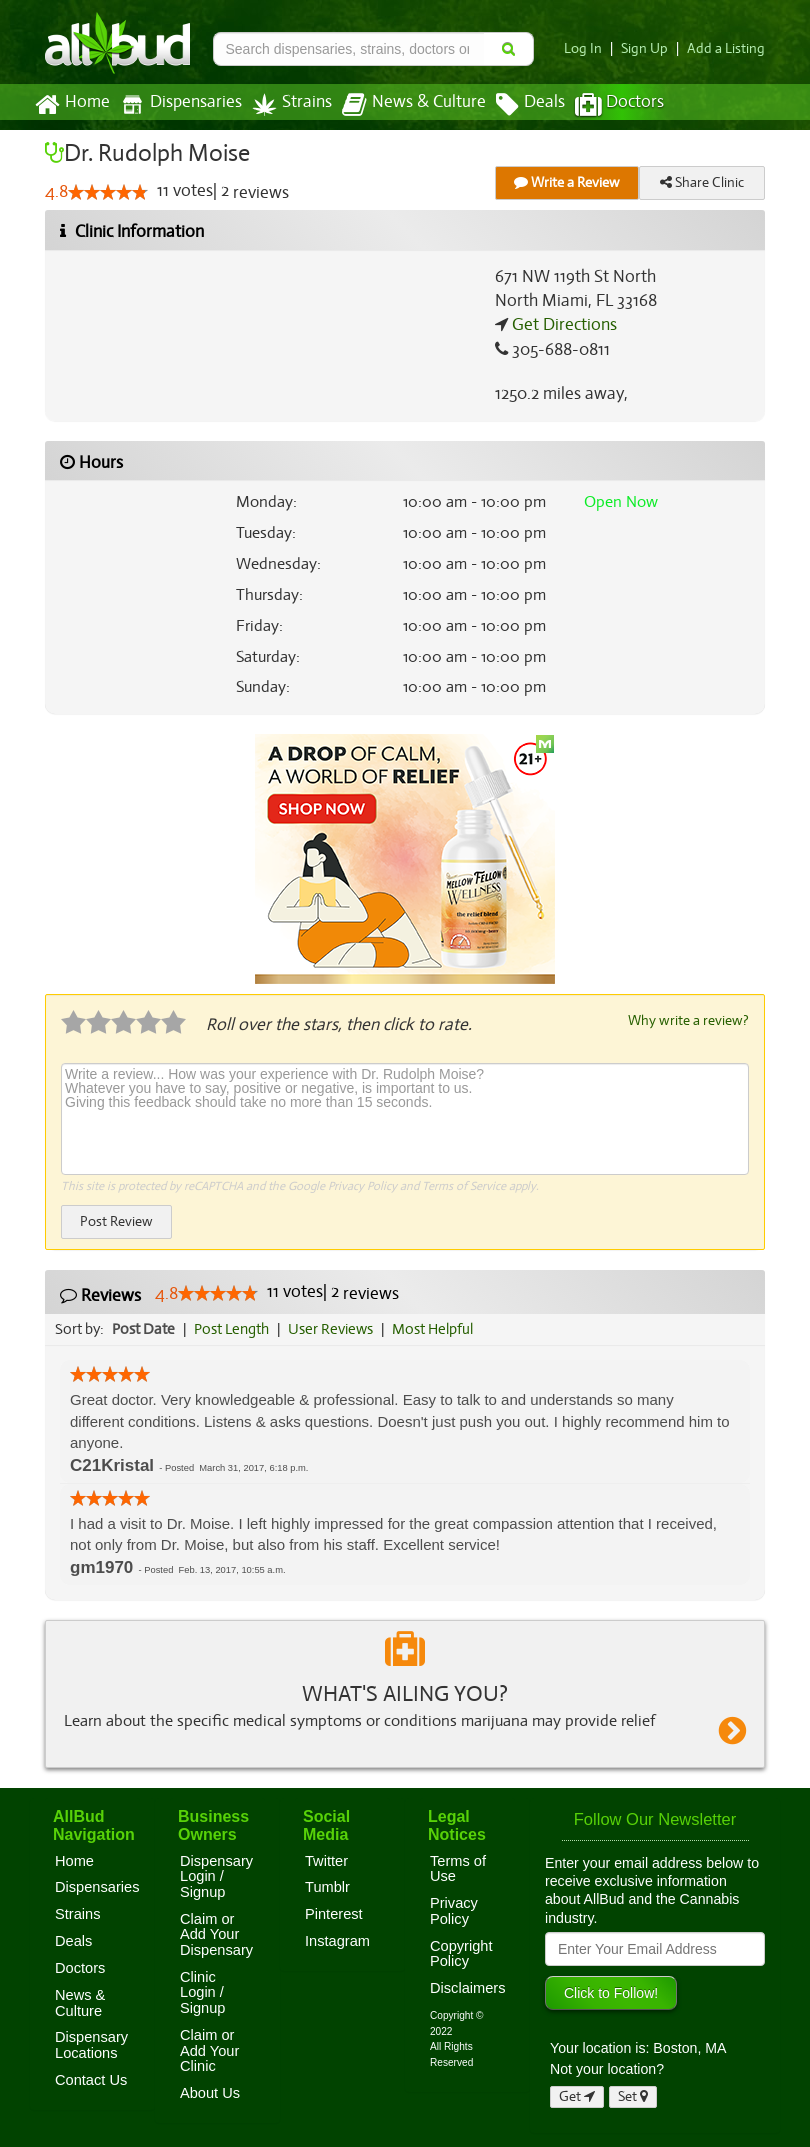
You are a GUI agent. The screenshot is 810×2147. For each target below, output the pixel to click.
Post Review (116, 1220)
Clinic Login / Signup (203, 1991)
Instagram (337, 1940)
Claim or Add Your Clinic (209, 2049)
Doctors (602, 105)
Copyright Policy (461, 1953)
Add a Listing (728, 48)
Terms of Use (458, 1868)
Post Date (144, 1328)
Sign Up (650, 48)
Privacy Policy (362, 1185)
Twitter (326, 1860)
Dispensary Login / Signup (216, 1875)
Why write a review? (687, 1020)
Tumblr (327, 1886)
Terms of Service (462, 1185)
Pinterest (334, 1913)
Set (633, 2095)
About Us (210, 2092)
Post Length (234, 1328)
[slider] (108, 193)
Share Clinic (702, 182)
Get (577, 2095)
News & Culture (403, 105)
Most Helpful (439, 1328)
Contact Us (91, 2079)
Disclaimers (468, 1987)
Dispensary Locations (91, 2044)
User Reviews (335, 1328)
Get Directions (562, 325)
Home (71, 105)
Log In (591, 48)
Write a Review (567, 182)
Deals (515, 105)
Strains (285, 104)
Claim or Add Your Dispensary (216, 1933)
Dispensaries (177, 104)
